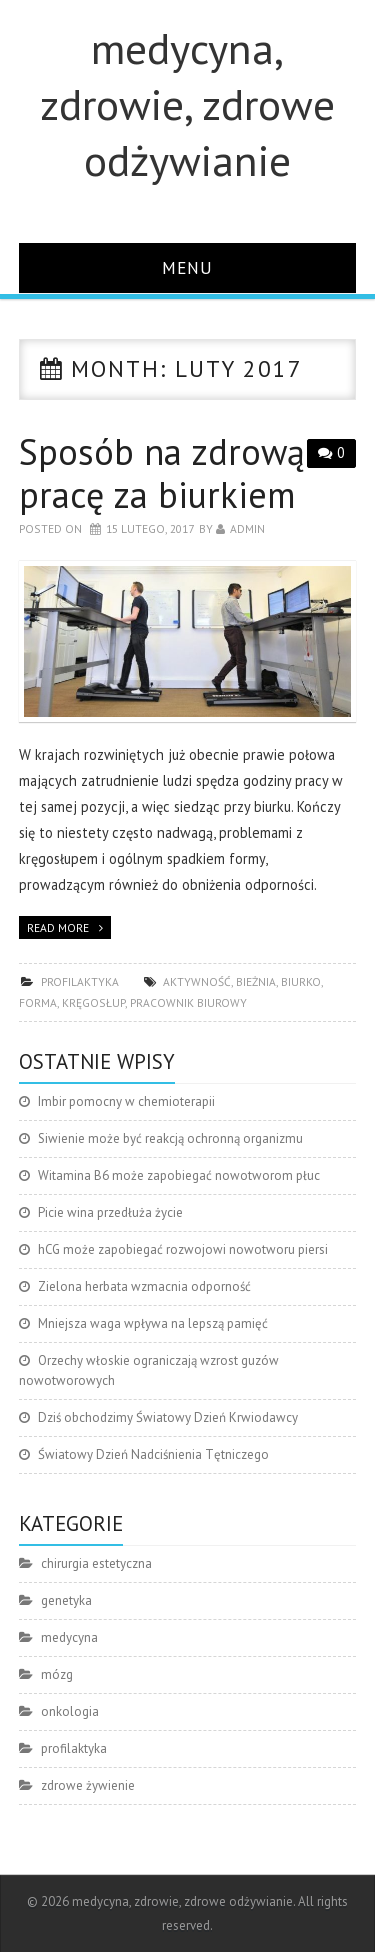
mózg (57, 1674)
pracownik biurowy (188, 1002)
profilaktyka (80, 981)
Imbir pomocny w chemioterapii (126, 1101)
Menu (187, 267)
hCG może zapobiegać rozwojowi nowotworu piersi (183, 1249)
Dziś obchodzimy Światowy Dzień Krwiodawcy (168, 1417)
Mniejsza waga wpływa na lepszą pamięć (153, 1323)
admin (247, 528)
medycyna (69, 1637)
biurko (301, 981)
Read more (58, 927)
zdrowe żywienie (88, 1785)
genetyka (66, 1600)
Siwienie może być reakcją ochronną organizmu (170, 1138)
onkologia (70, 1711)
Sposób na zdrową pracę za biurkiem (162, 473)
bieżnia (256, 981)
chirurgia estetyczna (96, 1563)
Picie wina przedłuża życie (110, 1212)
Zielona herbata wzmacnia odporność (144, 1286)
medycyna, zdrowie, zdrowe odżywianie (187, 104)
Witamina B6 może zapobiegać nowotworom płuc (179, 1175)
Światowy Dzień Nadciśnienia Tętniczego (153, 1454)
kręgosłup (93, 1002)
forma (38, 1002)
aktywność (197, 981)
